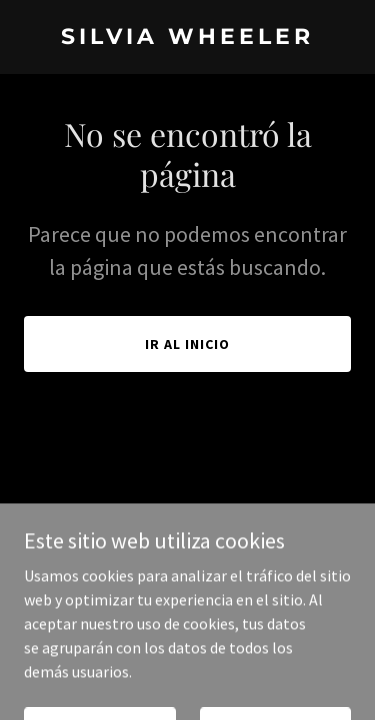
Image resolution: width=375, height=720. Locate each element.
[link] (187, 38)
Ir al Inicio (187, 344)
